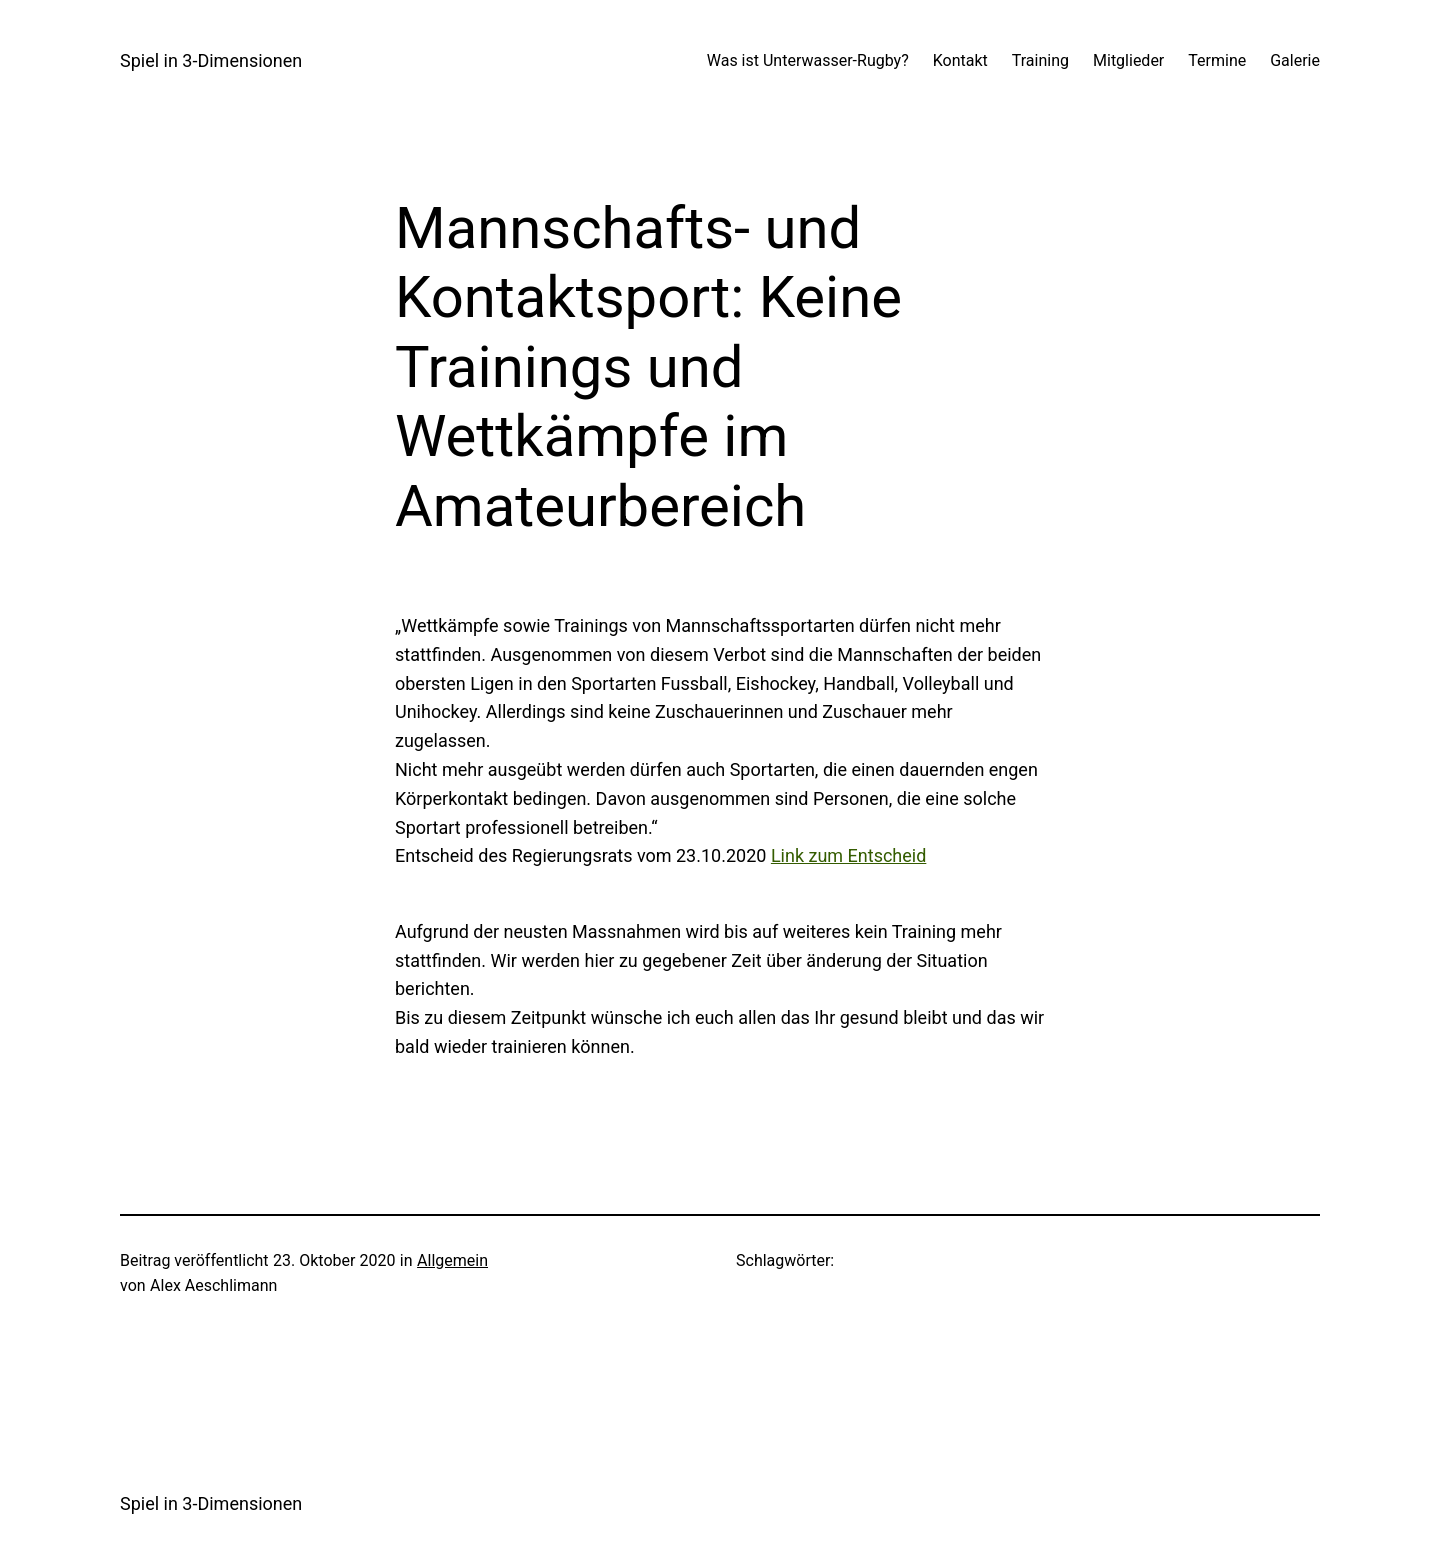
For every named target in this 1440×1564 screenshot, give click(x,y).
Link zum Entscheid (848, 855)
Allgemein (452, 1260)
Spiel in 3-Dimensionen (211, 60)
